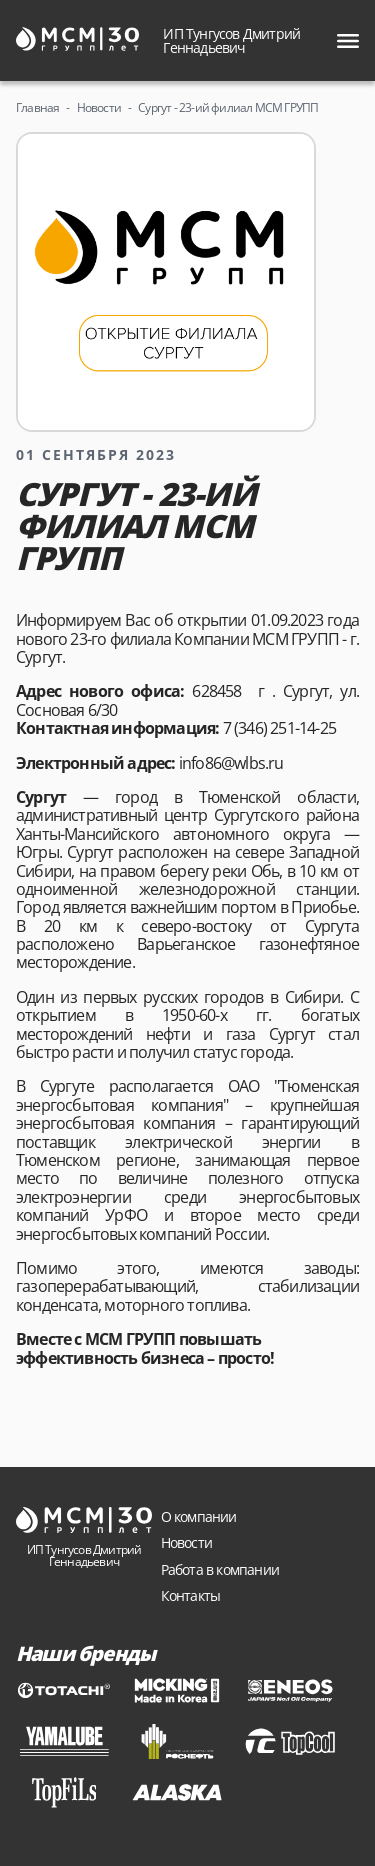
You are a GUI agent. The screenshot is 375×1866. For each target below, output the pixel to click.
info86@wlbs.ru (231, 763)
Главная (37, 107)
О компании (199, 1516)
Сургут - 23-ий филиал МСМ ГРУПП (228, 107)
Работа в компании (220, 1569)
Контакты (191, 1595)
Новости (99, 107)
